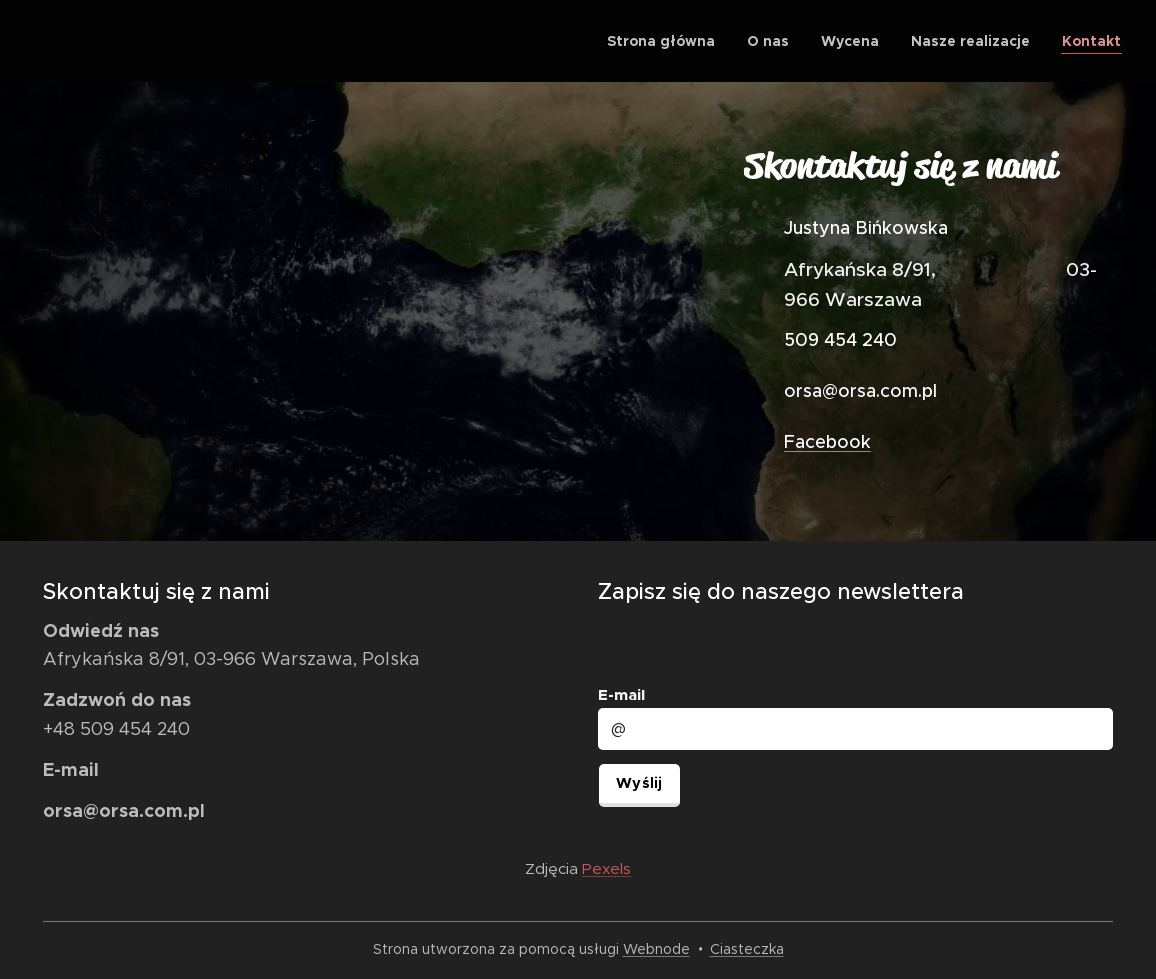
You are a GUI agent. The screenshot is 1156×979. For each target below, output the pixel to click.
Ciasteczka (747, 949)
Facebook (827, 442)
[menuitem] (666, 41)
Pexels (606, 868)
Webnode (656, 949)
